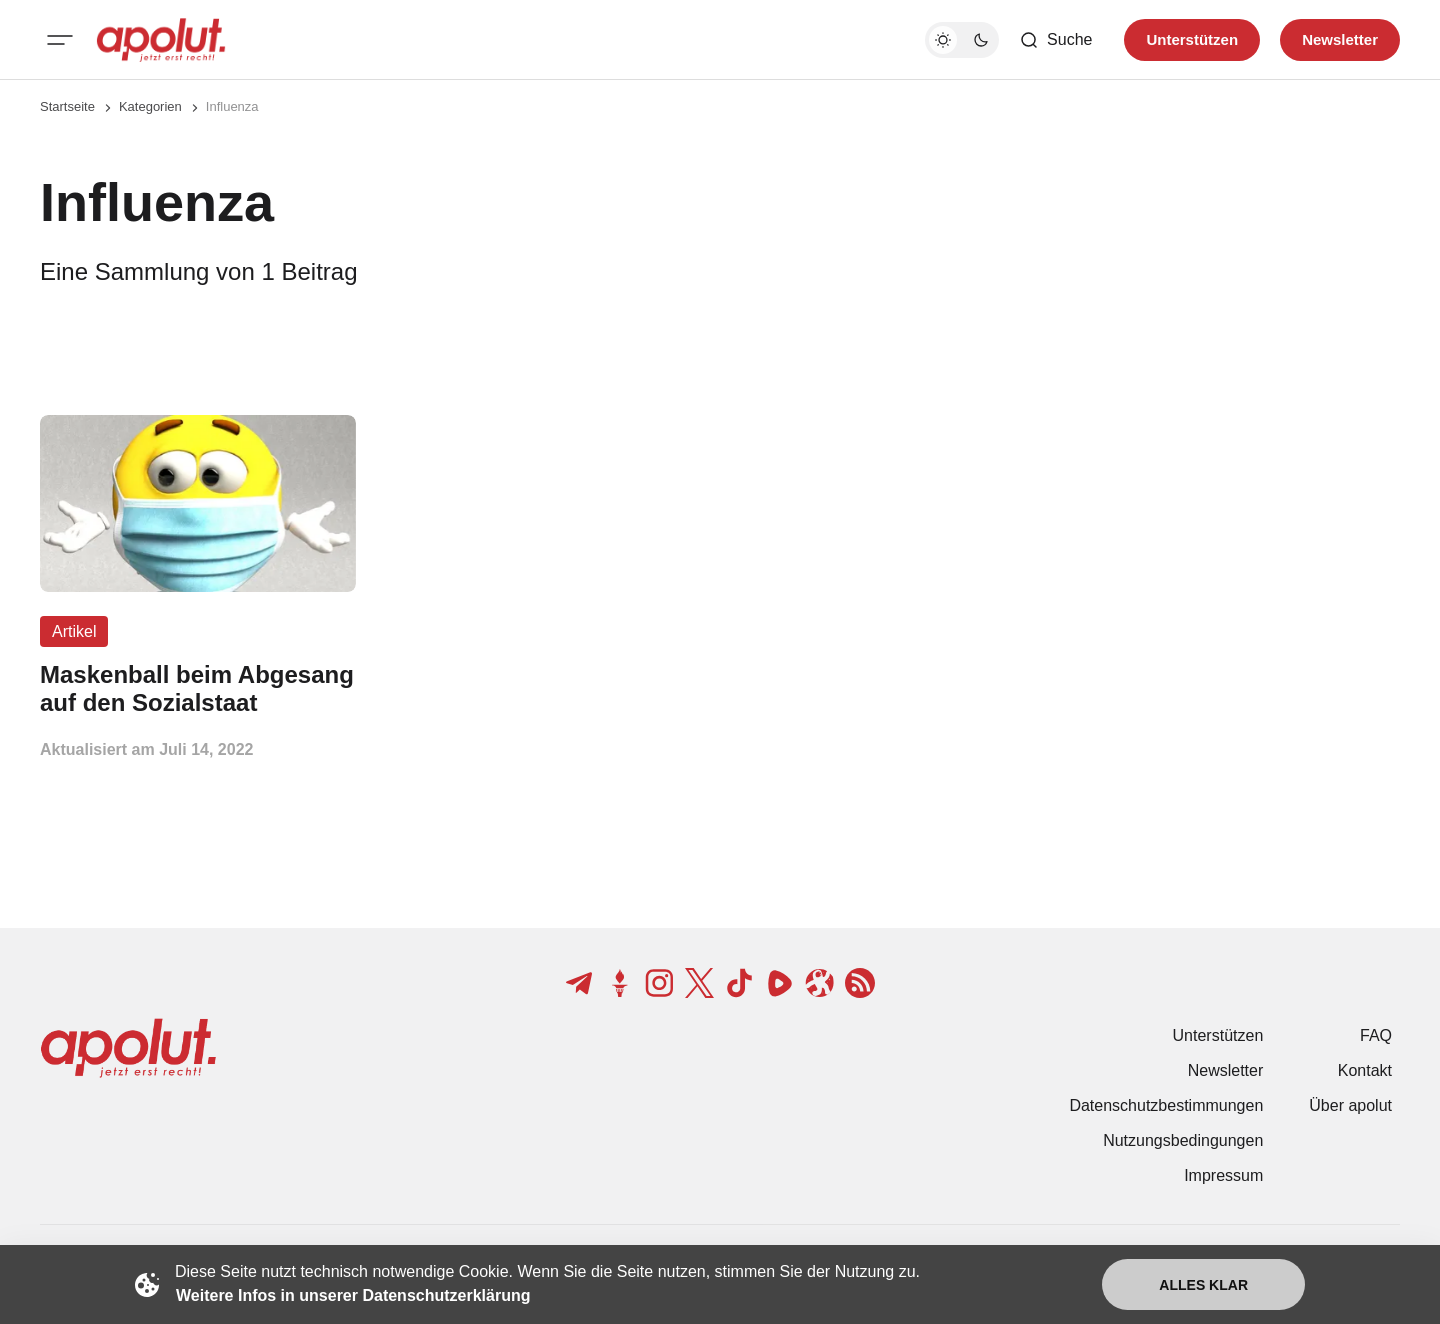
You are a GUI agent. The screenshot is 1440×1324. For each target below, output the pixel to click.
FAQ (1376, 1035)
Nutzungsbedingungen (1183, 1140)
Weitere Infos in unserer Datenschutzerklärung (353, 1295)
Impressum (1223, 1175)
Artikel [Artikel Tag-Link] (74, 631)
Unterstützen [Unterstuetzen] (1192, 39)
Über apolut (1350, 1105)
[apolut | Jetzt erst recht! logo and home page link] (161, 40)
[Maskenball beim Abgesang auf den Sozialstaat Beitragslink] (198, 689)
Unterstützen (1218, 1035)
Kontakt (1365, 1070)
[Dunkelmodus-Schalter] (962, 40)
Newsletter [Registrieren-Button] (1340, 39)
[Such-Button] (1055, 40)
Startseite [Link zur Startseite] (67, 106)
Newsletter (1226, 1070)
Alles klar (1203, 1285)
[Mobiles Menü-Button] (60, 40)
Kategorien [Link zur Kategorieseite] (150, 106)
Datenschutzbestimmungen (1166, 1105)
